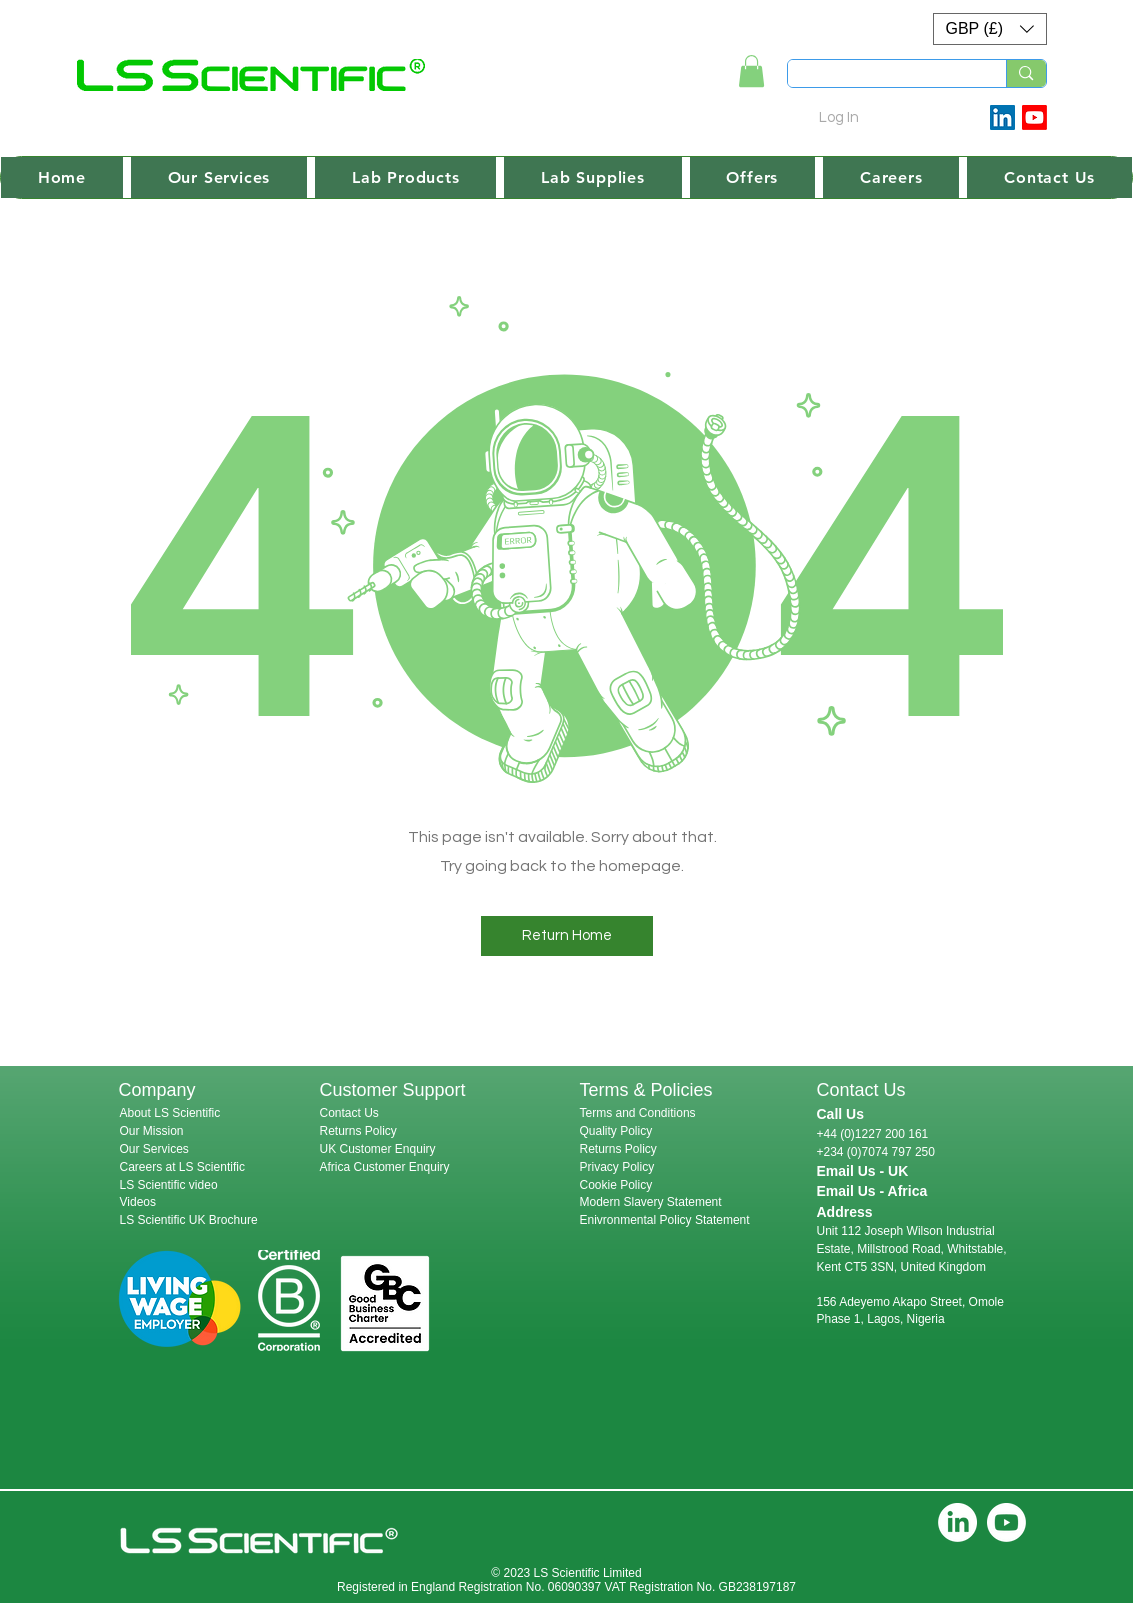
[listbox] (990, 29)
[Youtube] (1034, 117)
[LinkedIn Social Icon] (1002, 117)
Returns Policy (358, 1131)
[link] (751, 71)
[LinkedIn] (957, 1522)
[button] (990, 29)
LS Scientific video (169, 1185)
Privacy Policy (617, 1167)
